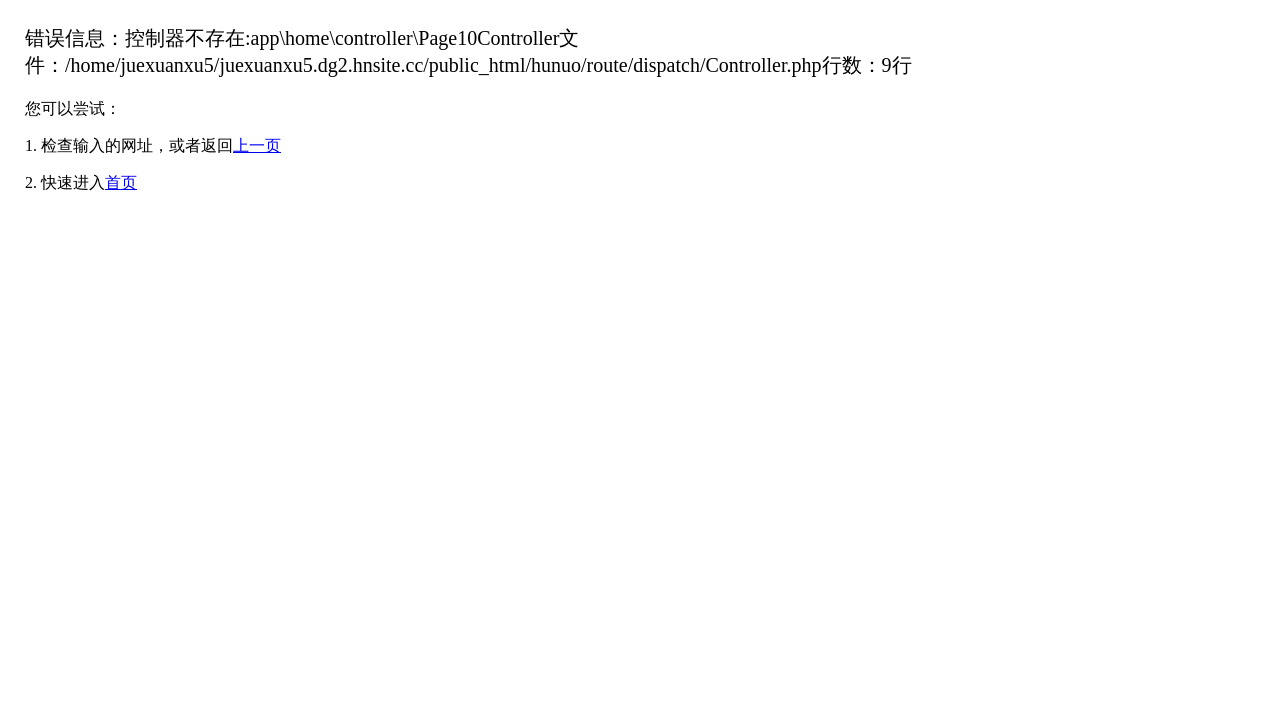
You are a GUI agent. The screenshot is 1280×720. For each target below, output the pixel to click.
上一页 (257, 145)
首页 (121, 182)
